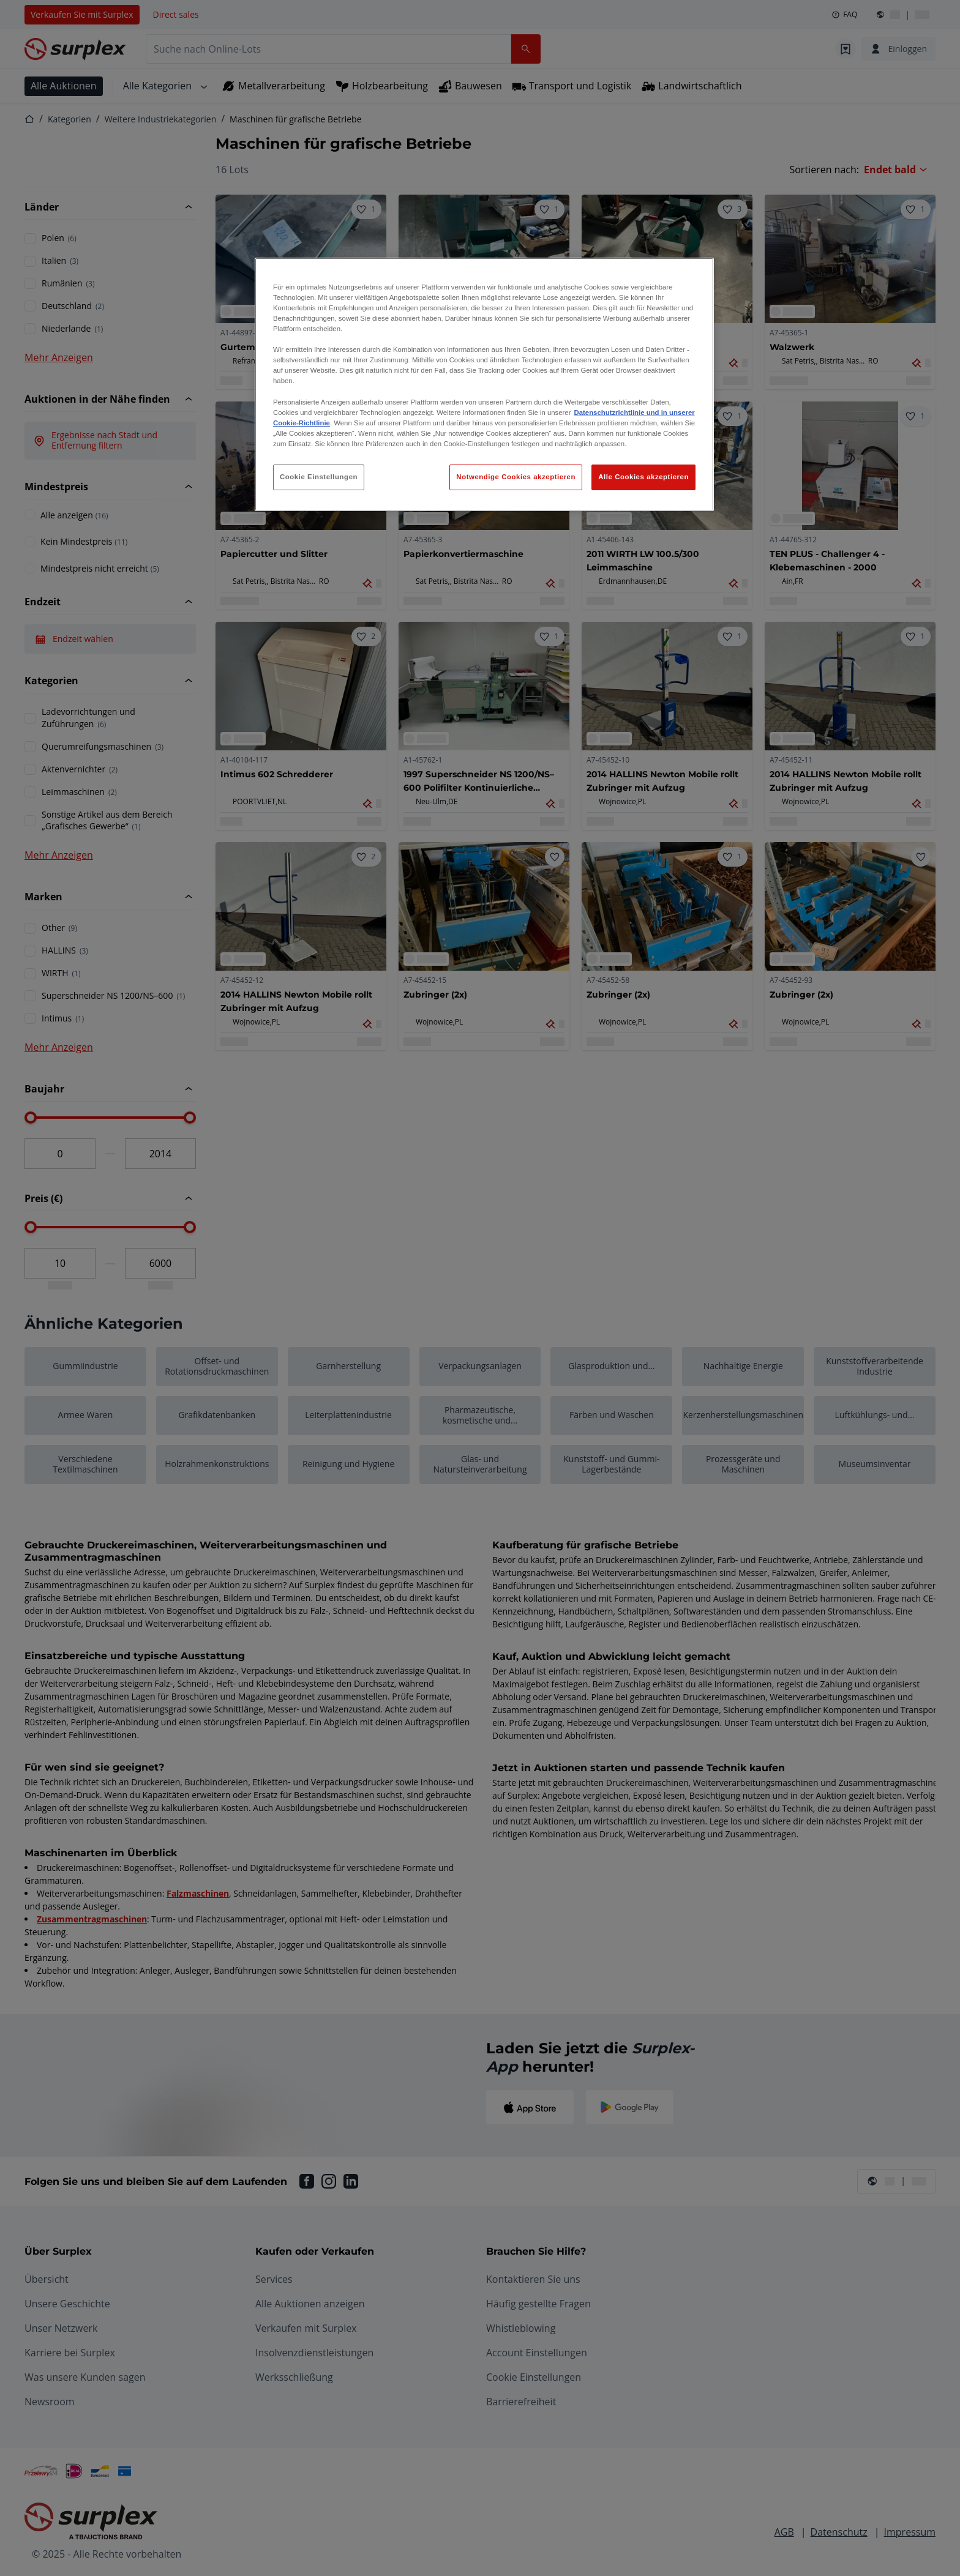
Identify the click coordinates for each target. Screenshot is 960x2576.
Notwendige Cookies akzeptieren (516, 476)
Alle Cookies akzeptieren (643, 476)
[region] (484, 384)
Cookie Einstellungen (319, 476)
